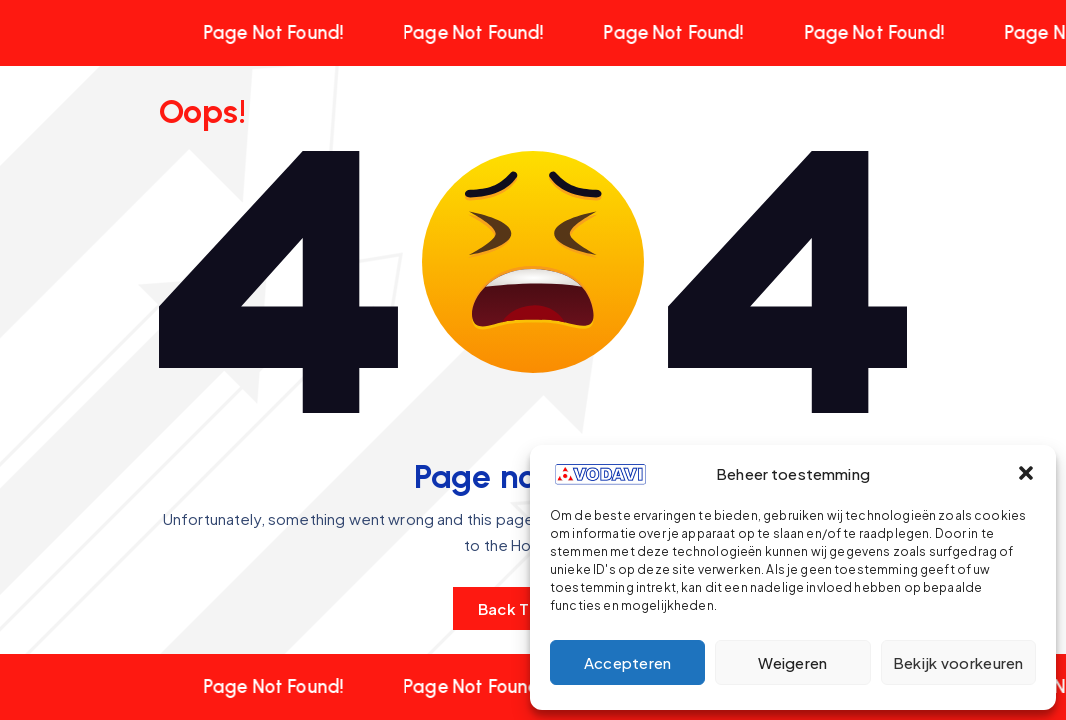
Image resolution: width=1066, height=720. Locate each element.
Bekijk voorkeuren (958, 662)
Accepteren (628, 662)
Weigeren (792, 662)
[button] (1026, 473)
